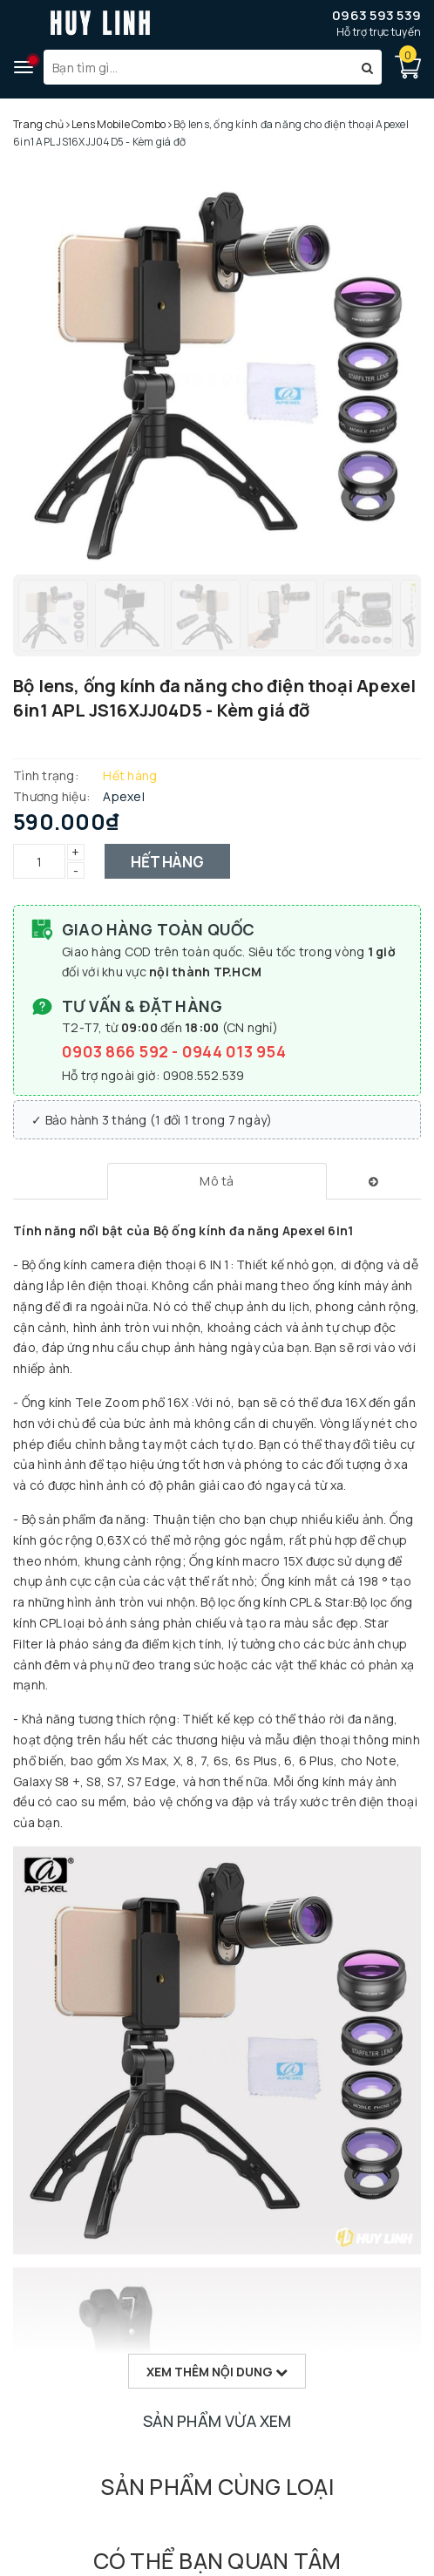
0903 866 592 (117, 1051)
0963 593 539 (376, 15)
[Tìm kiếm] (367, 67)
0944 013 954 (234, 1051)
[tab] (217, 1181)
